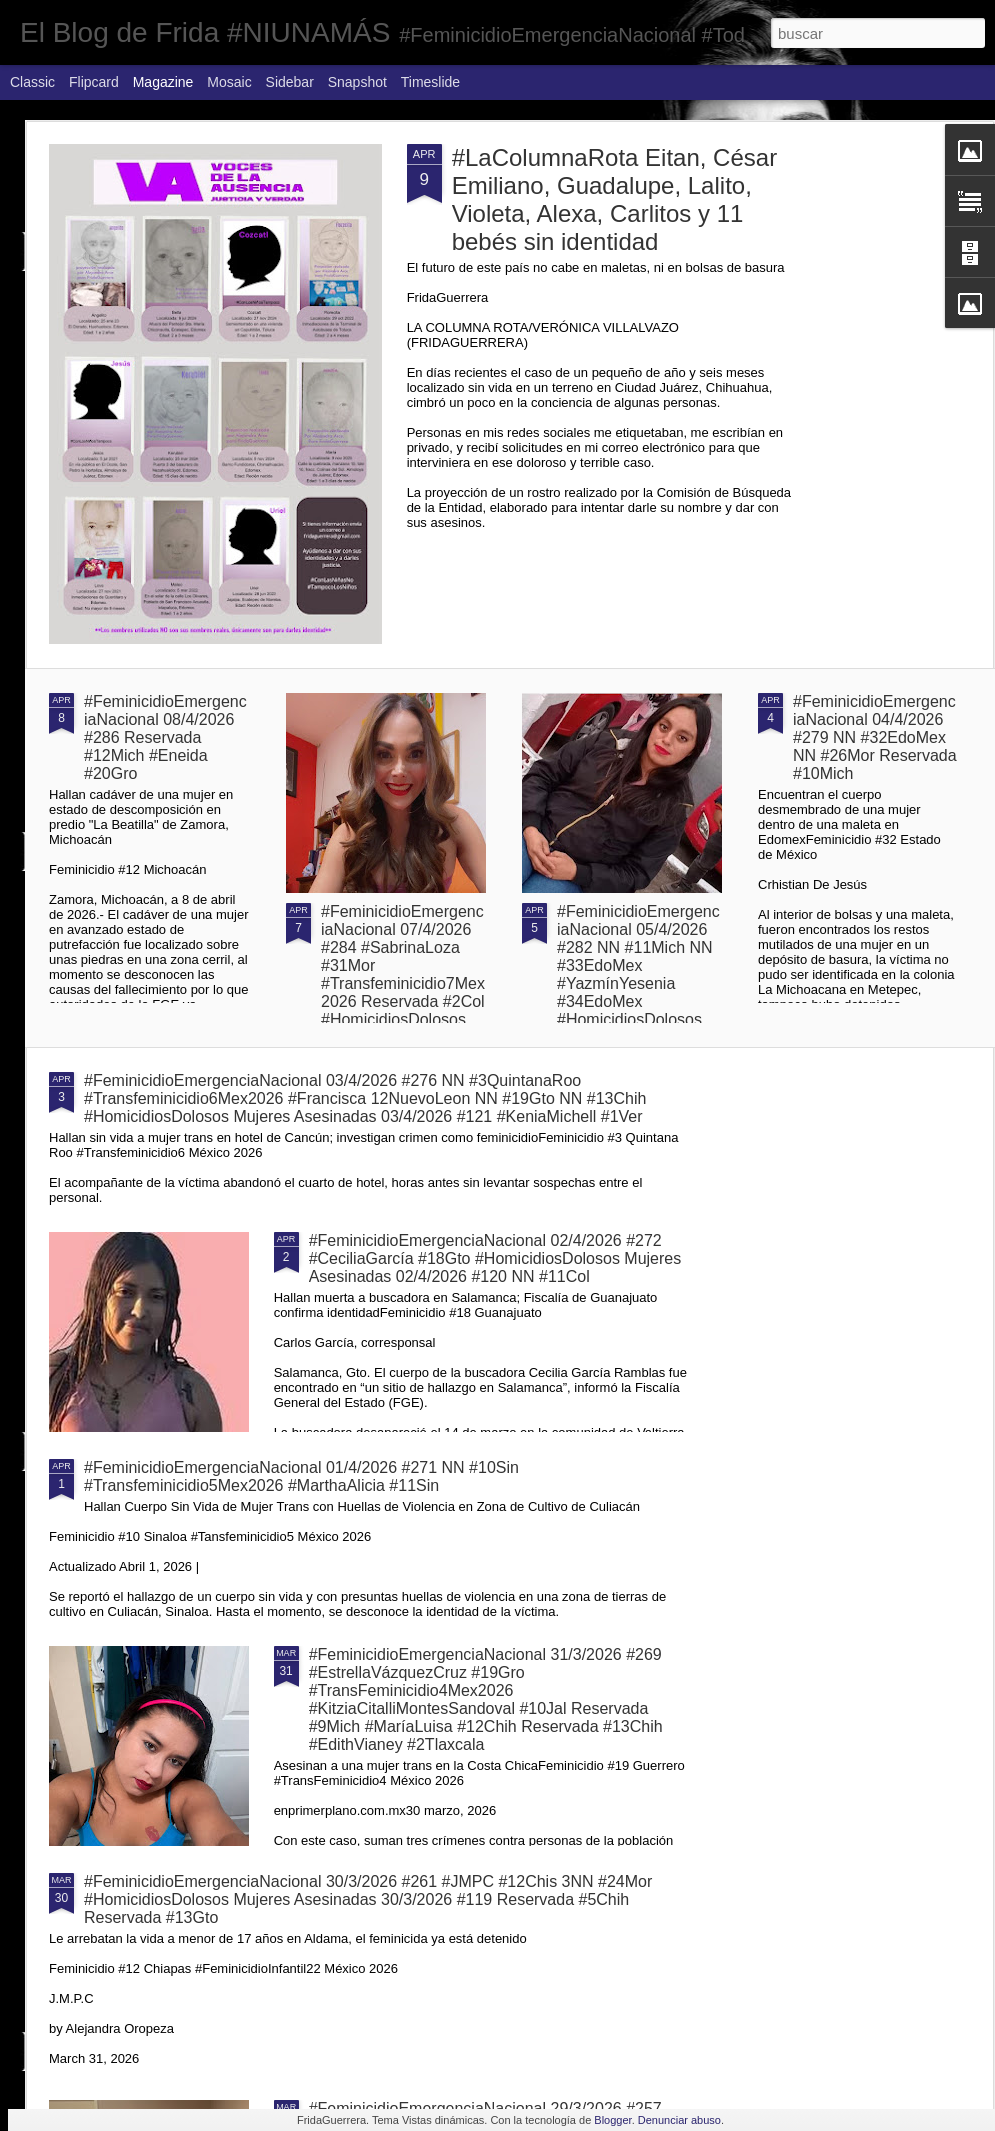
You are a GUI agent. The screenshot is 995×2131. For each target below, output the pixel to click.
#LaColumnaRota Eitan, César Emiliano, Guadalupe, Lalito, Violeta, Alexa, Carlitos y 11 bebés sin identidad (615, 199)
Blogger (612, 2120)
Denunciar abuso (679, 2120)
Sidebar (290, 82)
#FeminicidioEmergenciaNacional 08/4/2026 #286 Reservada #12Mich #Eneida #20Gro (165, 737)
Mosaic (229, 82)
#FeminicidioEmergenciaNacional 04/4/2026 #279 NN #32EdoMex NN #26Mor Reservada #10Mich (875, 737)
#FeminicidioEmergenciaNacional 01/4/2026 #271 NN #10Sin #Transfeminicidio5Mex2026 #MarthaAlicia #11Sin (301, 1476)
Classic (32, 82)
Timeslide (430, 82)
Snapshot (357, 82)
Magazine (163, 82)
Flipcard (94, 82)
